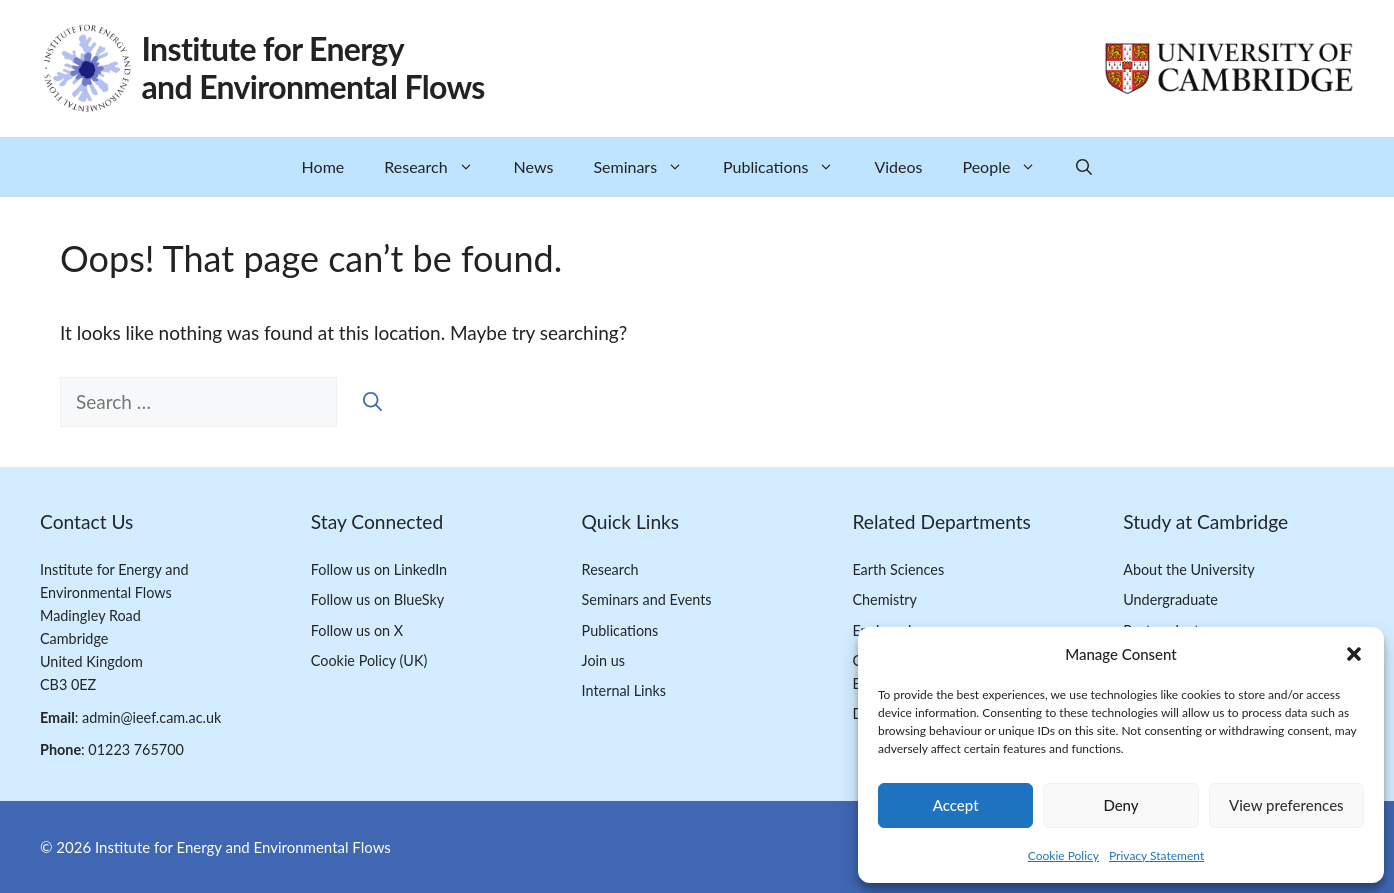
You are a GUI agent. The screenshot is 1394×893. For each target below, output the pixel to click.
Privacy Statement (1156, 855)
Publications (788, 167)
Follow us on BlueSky (377, 599)
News (534, 166)
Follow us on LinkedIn (379, 569)
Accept (956, 805)
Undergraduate (1170, 599)
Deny (1120, 805)
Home (323, 166)
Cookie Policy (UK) (369, 660)
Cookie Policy (1063, 855)
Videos (898, 166)
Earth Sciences (898, 569)
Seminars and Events (647, 599)
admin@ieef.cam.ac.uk (151, 717)
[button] (1354, 654)
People (1009, 167)
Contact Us (86, 521)
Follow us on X (357, 630)
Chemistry (884, 599)
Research (438, 167)
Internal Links (624, 690)
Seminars (648, 167)
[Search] (372, 402)
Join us (603, 660)
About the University (1188, 569)
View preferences (1286, 805)
